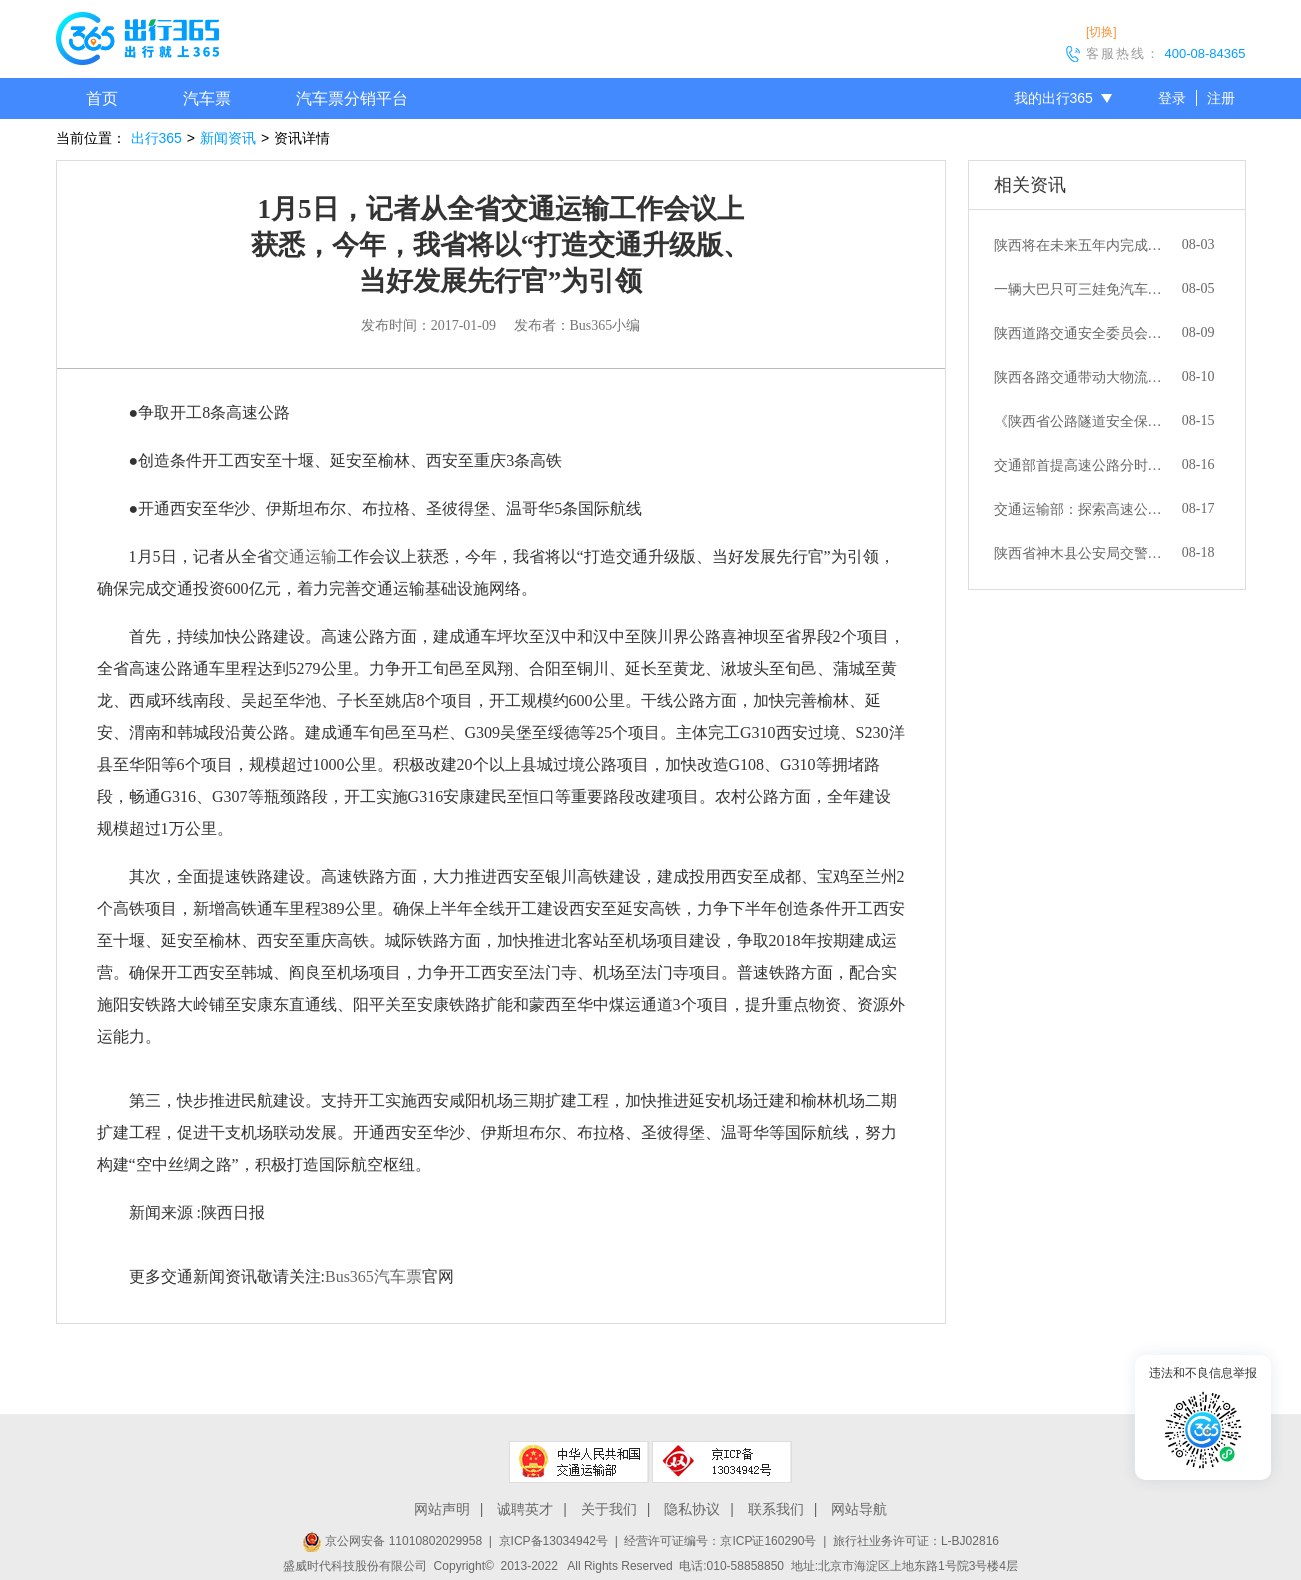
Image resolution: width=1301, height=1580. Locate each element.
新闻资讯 (228, 138)
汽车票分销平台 (352, 98)
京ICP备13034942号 (553, 1541)
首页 (102, 98)
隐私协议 (692, 1509)
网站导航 (859, 1509)
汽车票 (207, 98)
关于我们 (609, 1509)
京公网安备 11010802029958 (392, 1541)
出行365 (156, 138)
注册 (1221, 98)
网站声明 (442, 1509)
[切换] (1101, 32)
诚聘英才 (525, 1509)
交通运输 (305, 556)
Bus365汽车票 (373, 1276)
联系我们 (776, 1509)
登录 (1172, 98)
